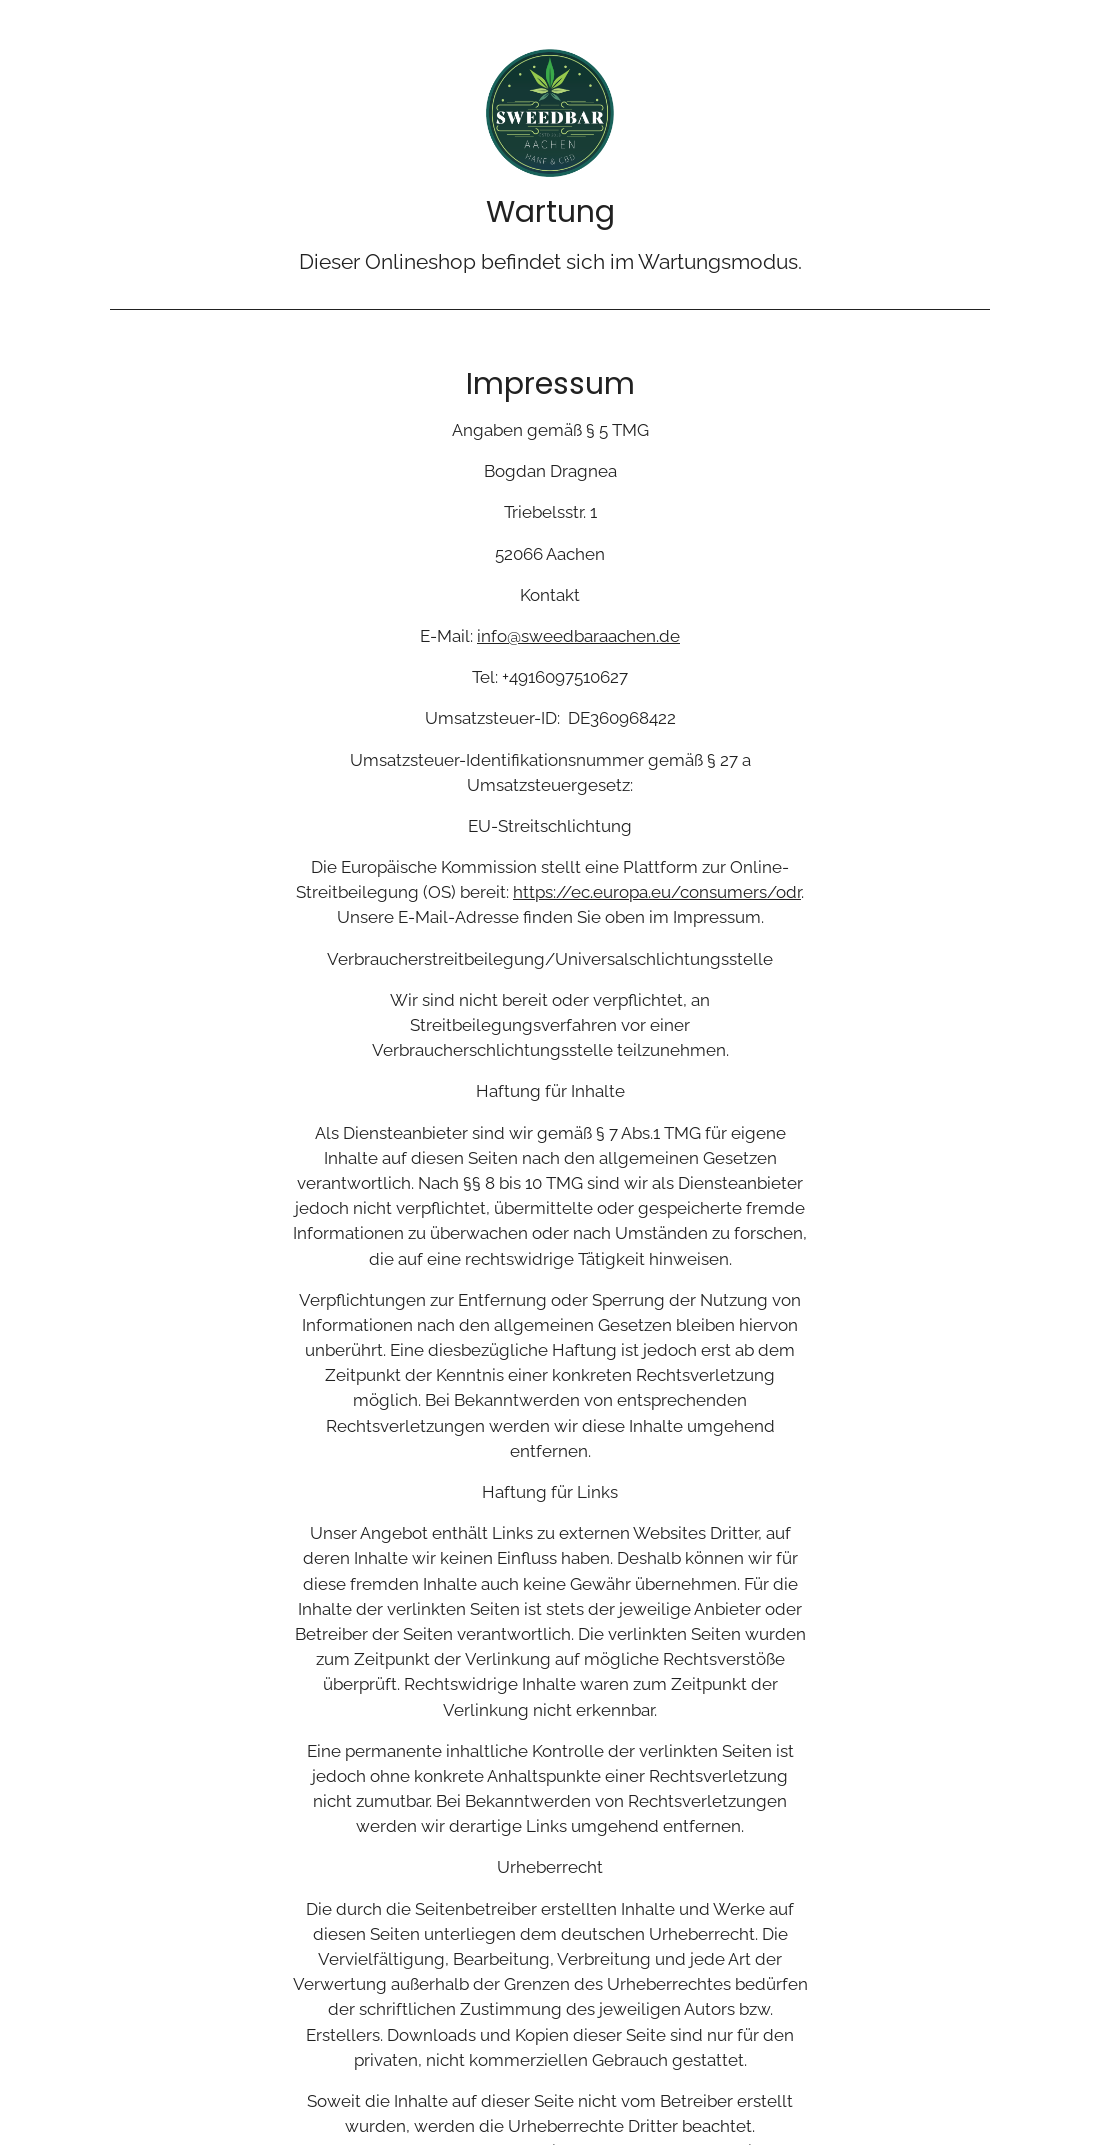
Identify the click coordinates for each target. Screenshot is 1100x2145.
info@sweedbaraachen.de (578, 636)
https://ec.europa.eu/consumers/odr (657, 892)
